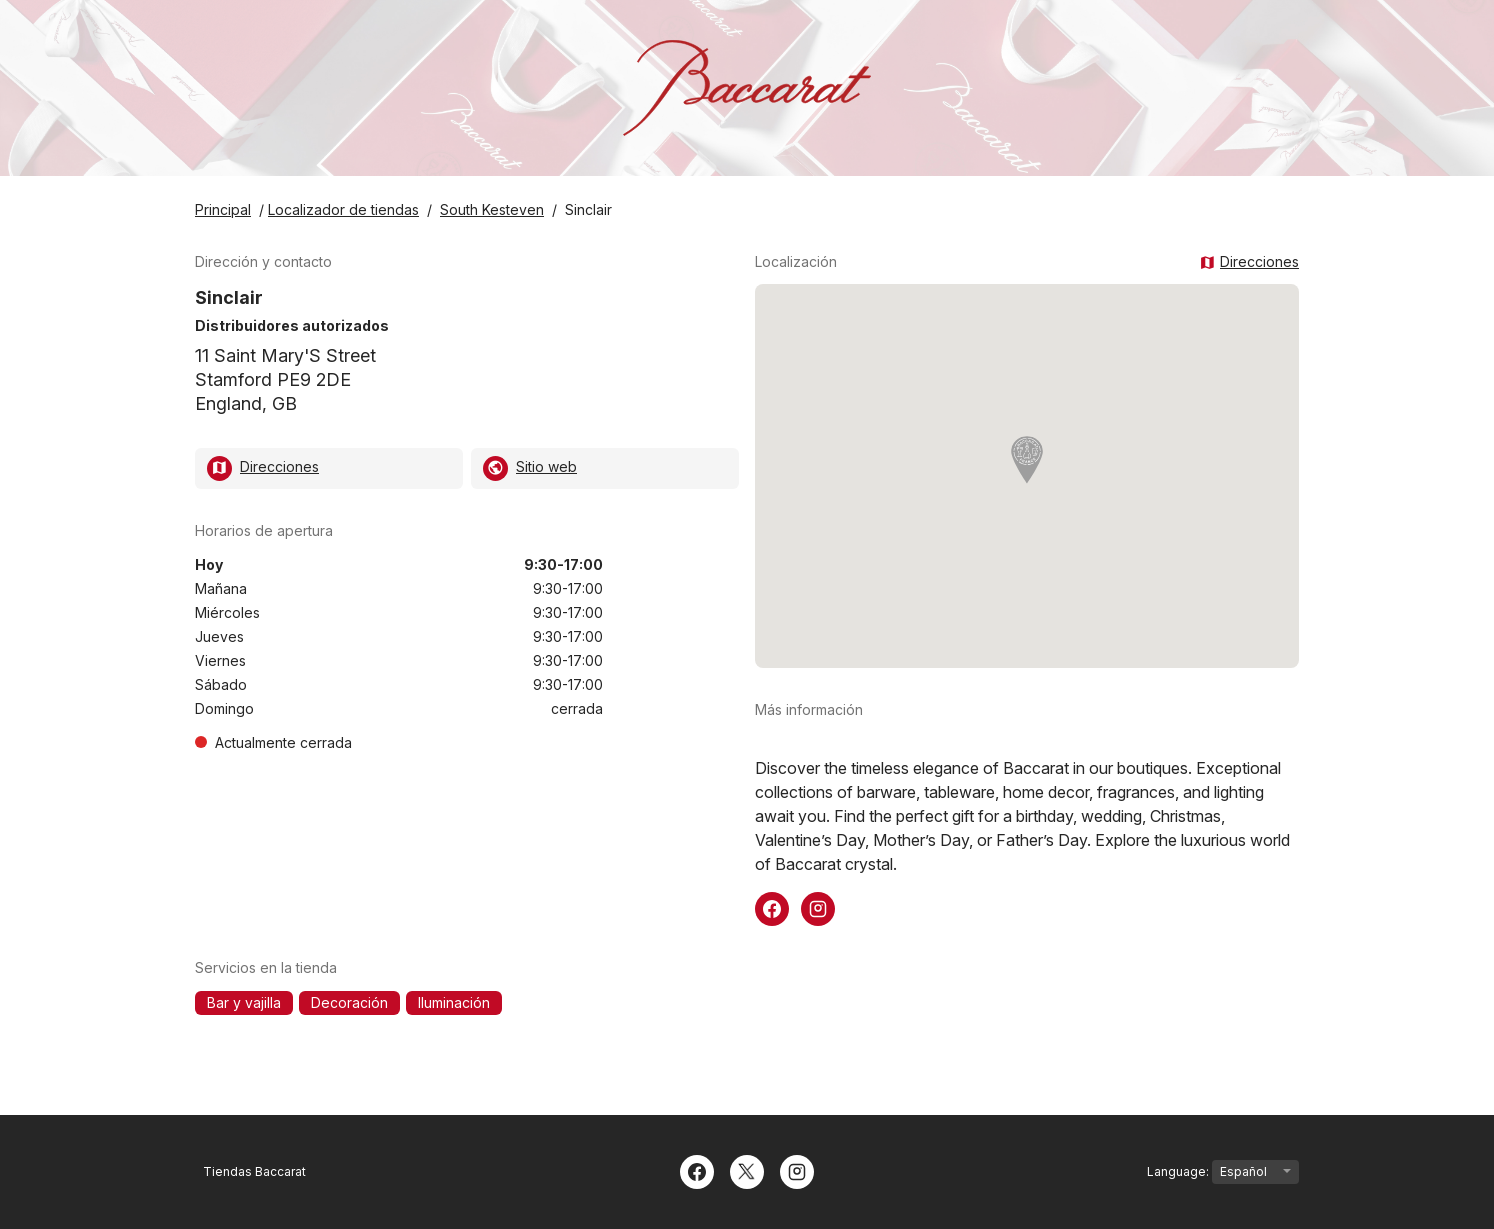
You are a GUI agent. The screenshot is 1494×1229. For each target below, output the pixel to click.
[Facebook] (697, 1170)
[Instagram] (797, 1170)
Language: (1223, 1172)
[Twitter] (747, 1170)
